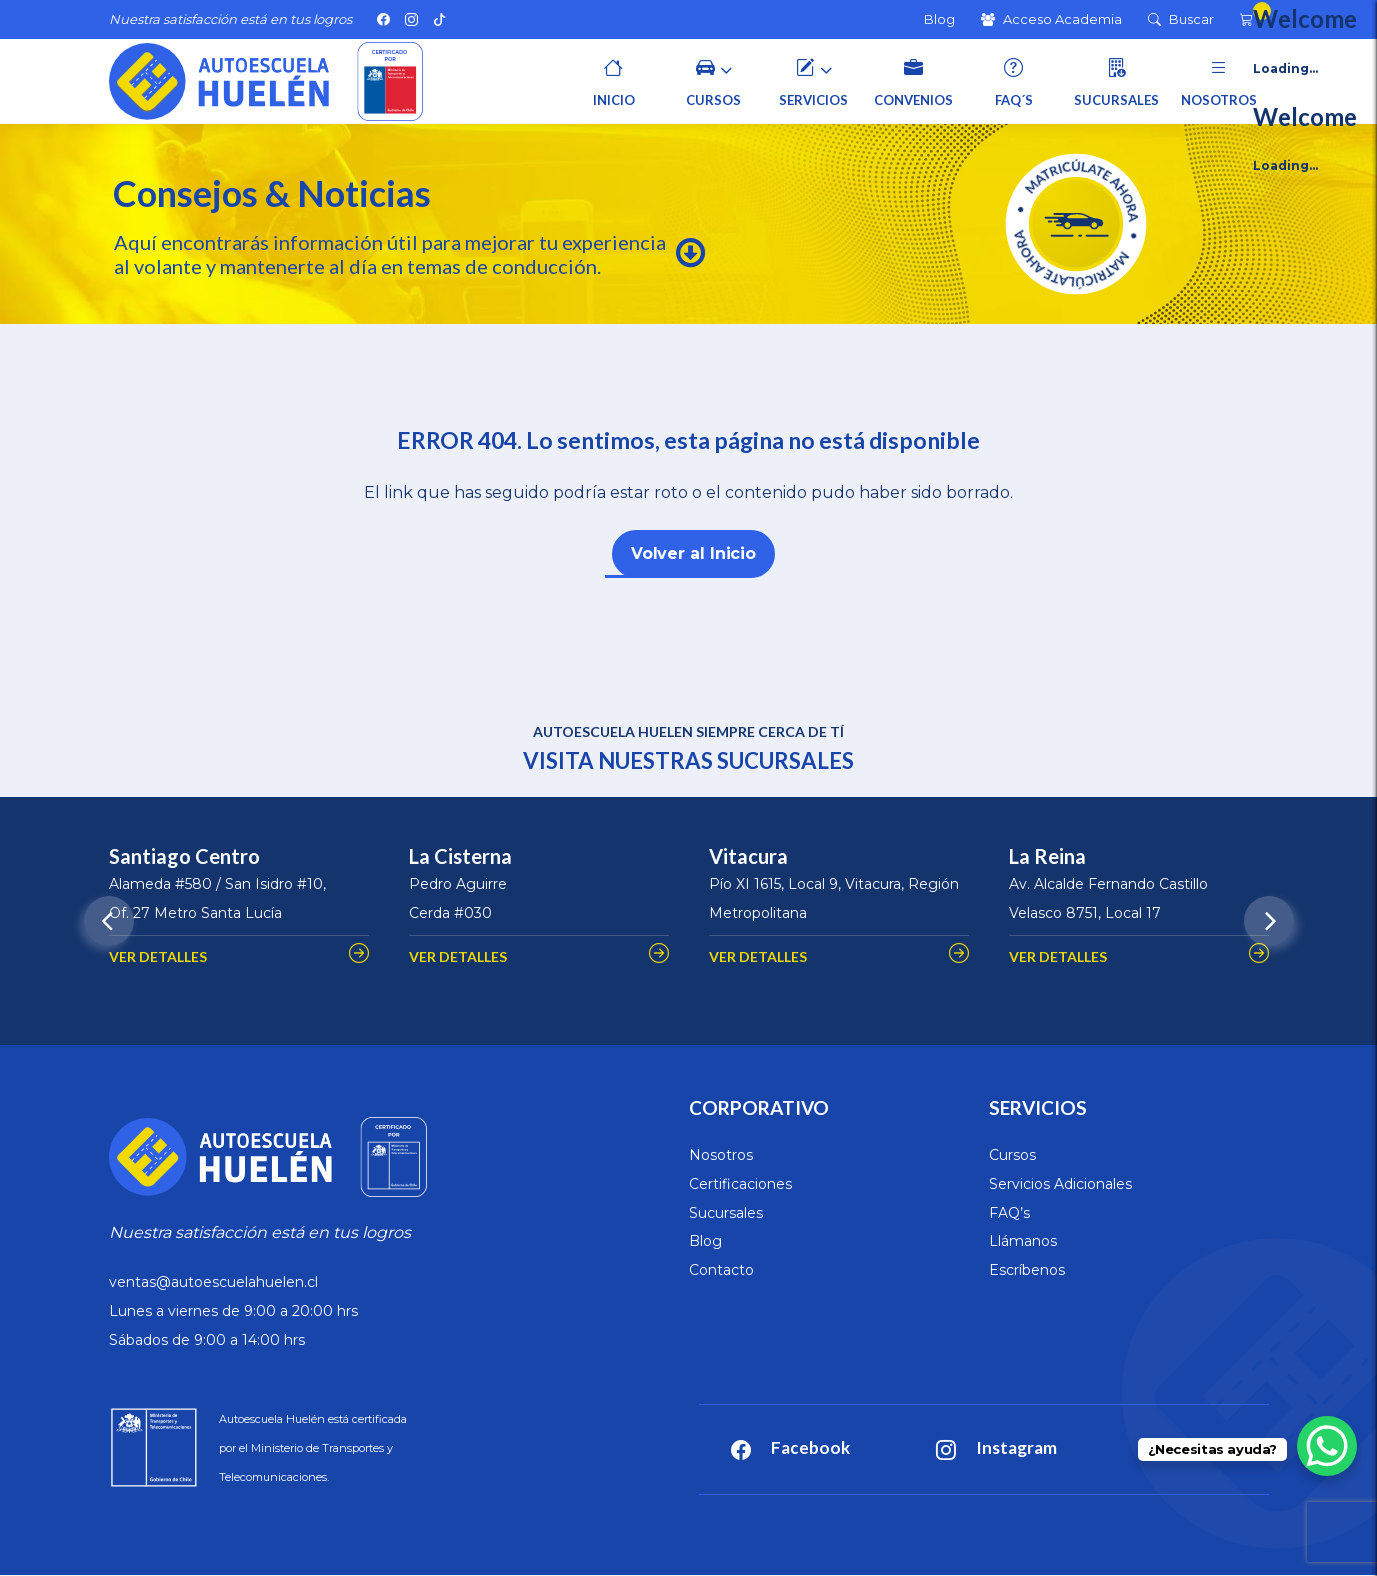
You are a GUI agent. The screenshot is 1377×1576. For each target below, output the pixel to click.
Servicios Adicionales (1060, 1184)
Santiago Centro (184, 856)
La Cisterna (460, 856)
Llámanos (1023, 1241)
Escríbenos (1027, 1270)
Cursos (1012, 1155)
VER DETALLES (158, 956)
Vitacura (748, 856)
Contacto (721, 1270)
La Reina (1047, 856)
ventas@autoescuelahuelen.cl (213, 1282)
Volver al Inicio (693, 553)
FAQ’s (1009, 1213)
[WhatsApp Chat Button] (1327, 1446)
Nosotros (721, 1155)
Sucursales (726, 1213)
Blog (705, 1241)
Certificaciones (740, 1184)
